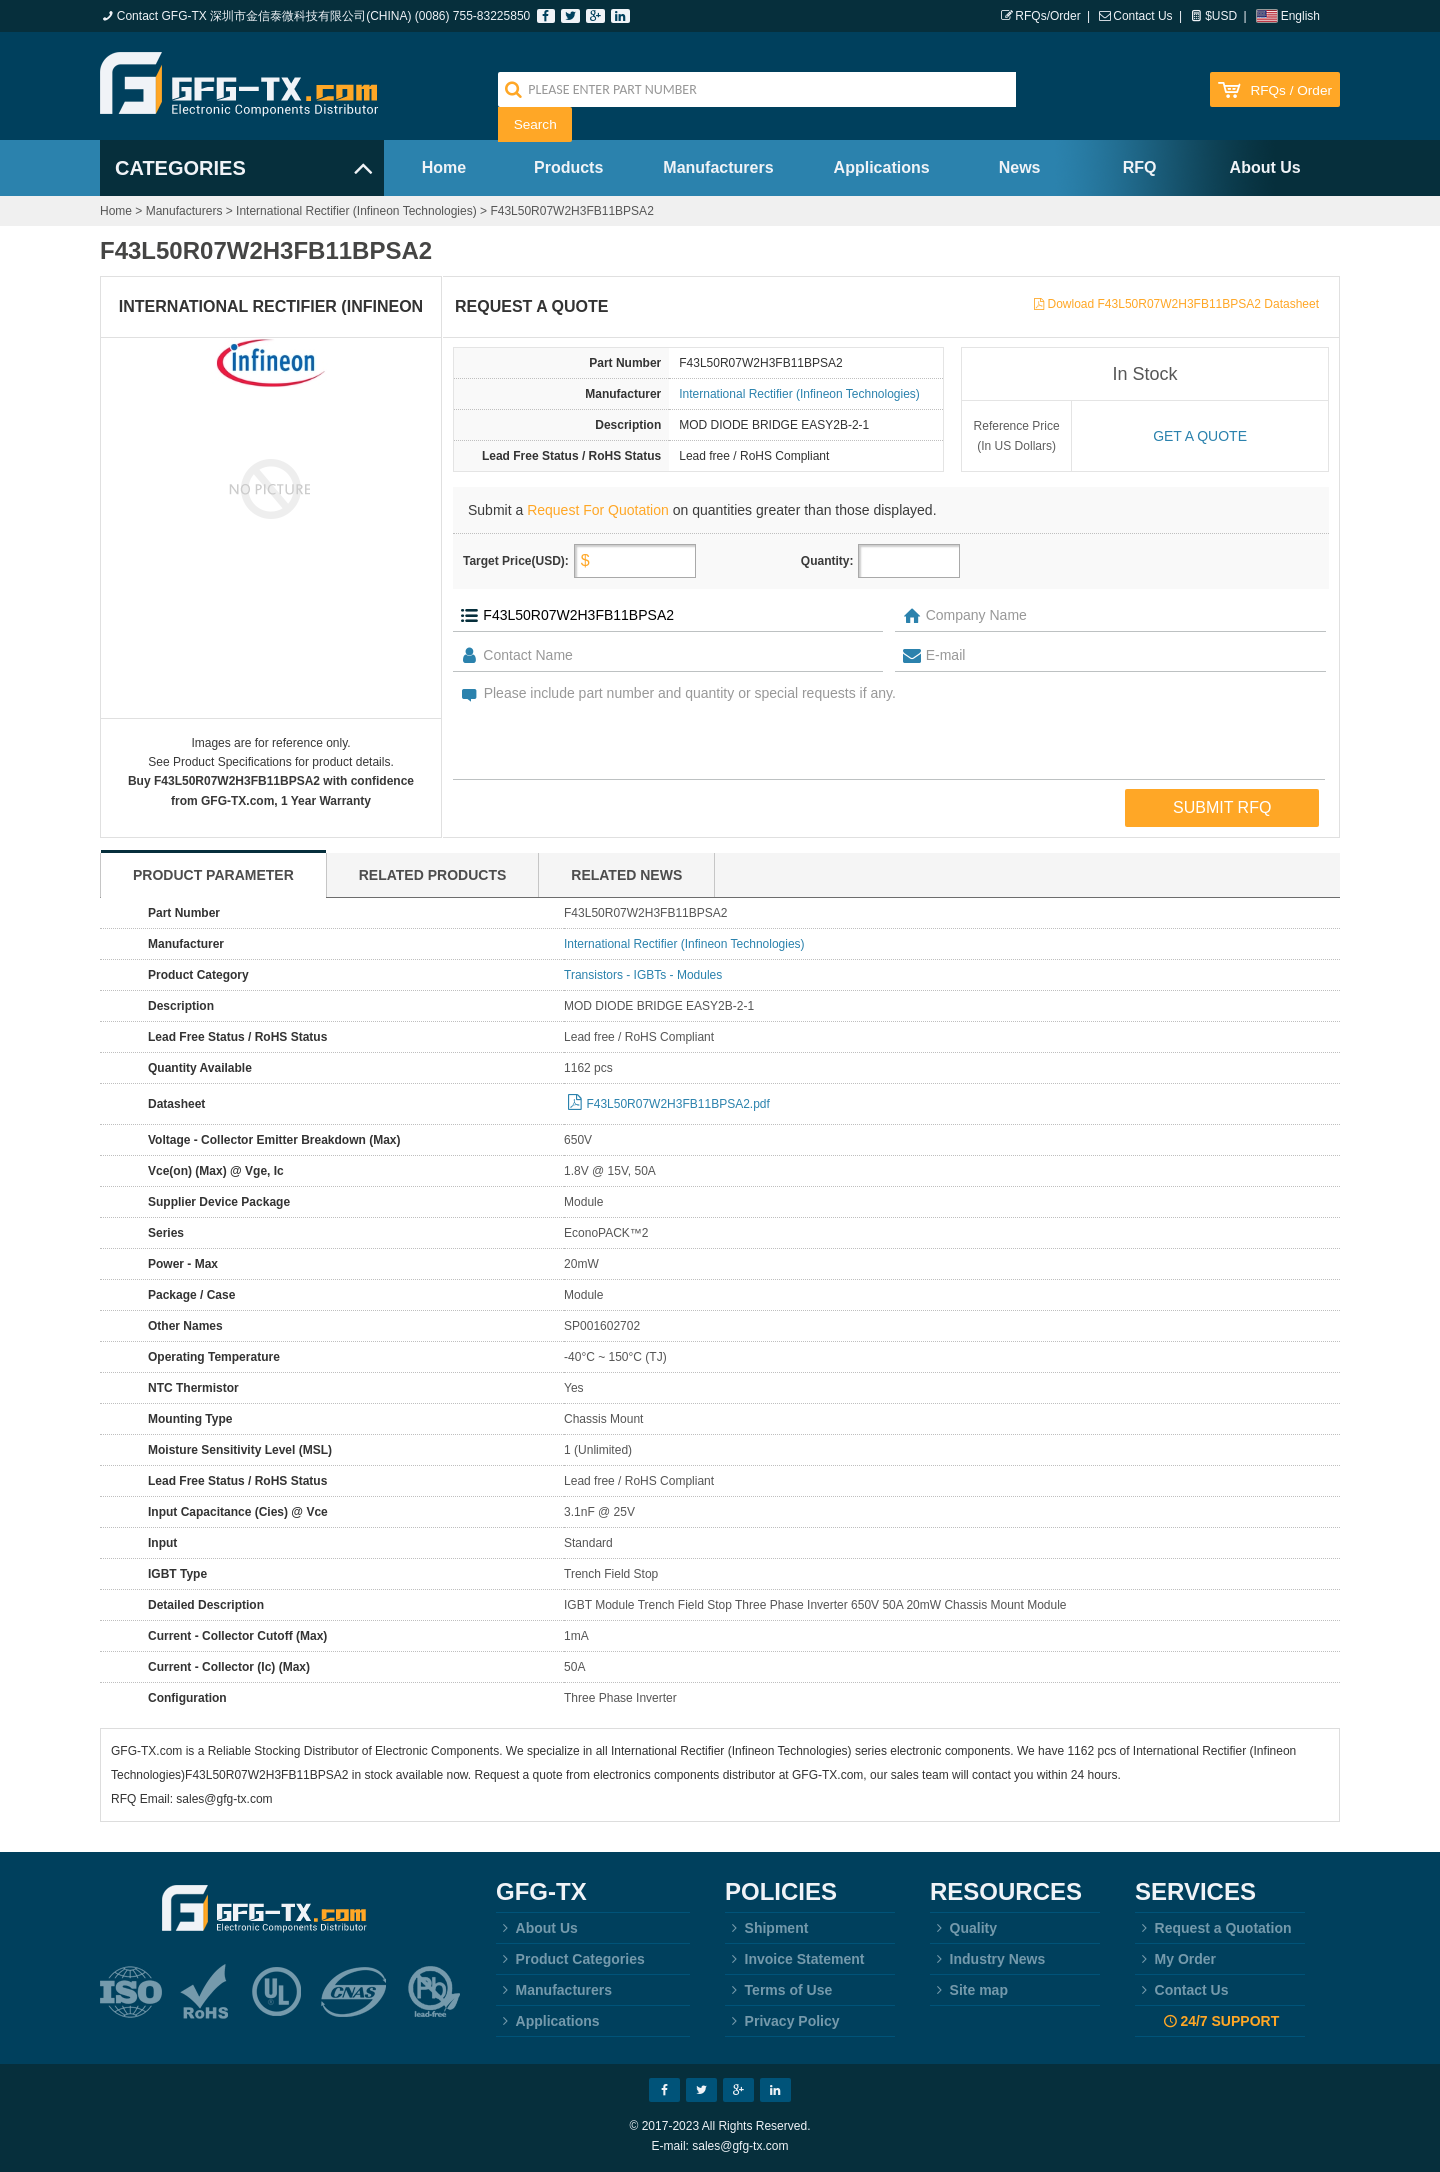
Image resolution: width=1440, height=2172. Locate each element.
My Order (1175, 1959)
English (1300, 16)
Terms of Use (778, 1990)
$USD (1221, 16)
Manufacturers (718, 167)
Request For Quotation (598, 510)
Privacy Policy (782, 2021)
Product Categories (570, 1959)
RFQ (1140, 167)
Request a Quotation (1213, 1928)
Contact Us (1142, 16)
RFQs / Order (1291, 90)
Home (444, 167)
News (1020, 167)
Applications (882, 167)
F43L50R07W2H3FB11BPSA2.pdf (677, 1104)
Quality (963, 1928)
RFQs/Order (1047, 16)
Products (568, 167)
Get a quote (1200, 436)
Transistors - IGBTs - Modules (643, 975)
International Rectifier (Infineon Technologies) (356, 211)
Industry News (987, 1959)
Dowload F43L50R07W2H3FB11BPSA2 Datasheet (1184, 304)
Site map (969, 1990)
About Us (1265, 167)
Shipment (766, 1928)
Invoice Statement (794, 1959)
